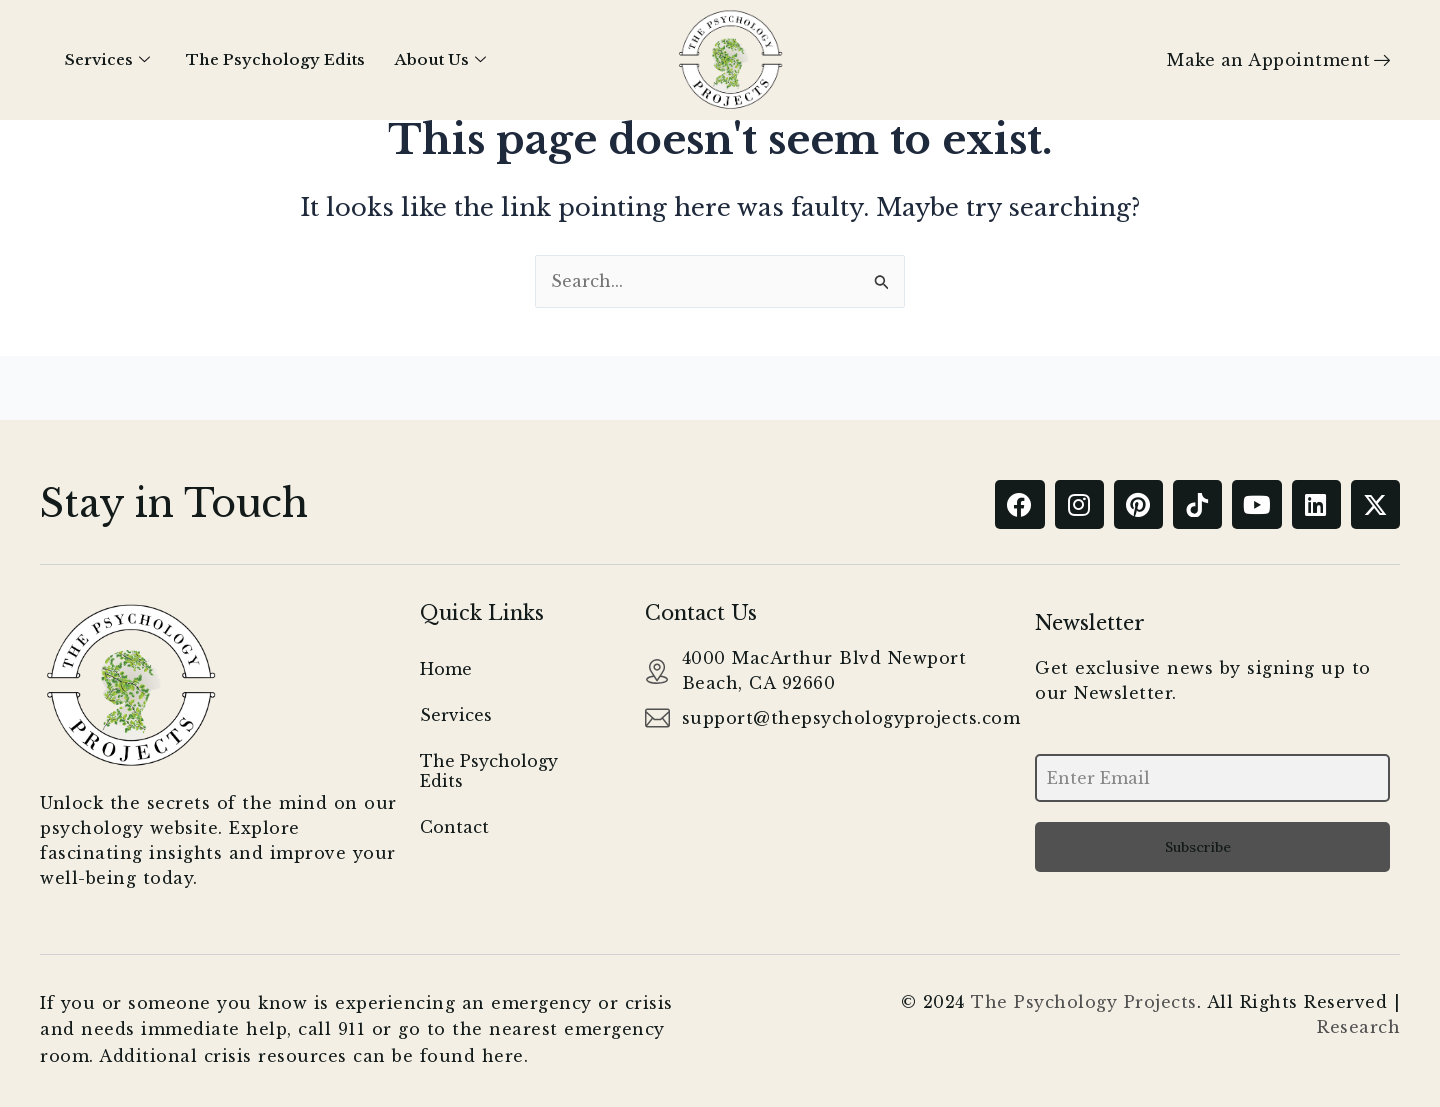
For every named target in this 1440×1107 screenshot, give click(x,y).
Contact (454, 828)
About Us (440, 60)
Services (107, 60)
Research (1358, 1027)
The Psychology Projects (1084, 1002)
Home (446, 670)
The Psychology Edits (275, 59)
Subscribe (1198, 847)
